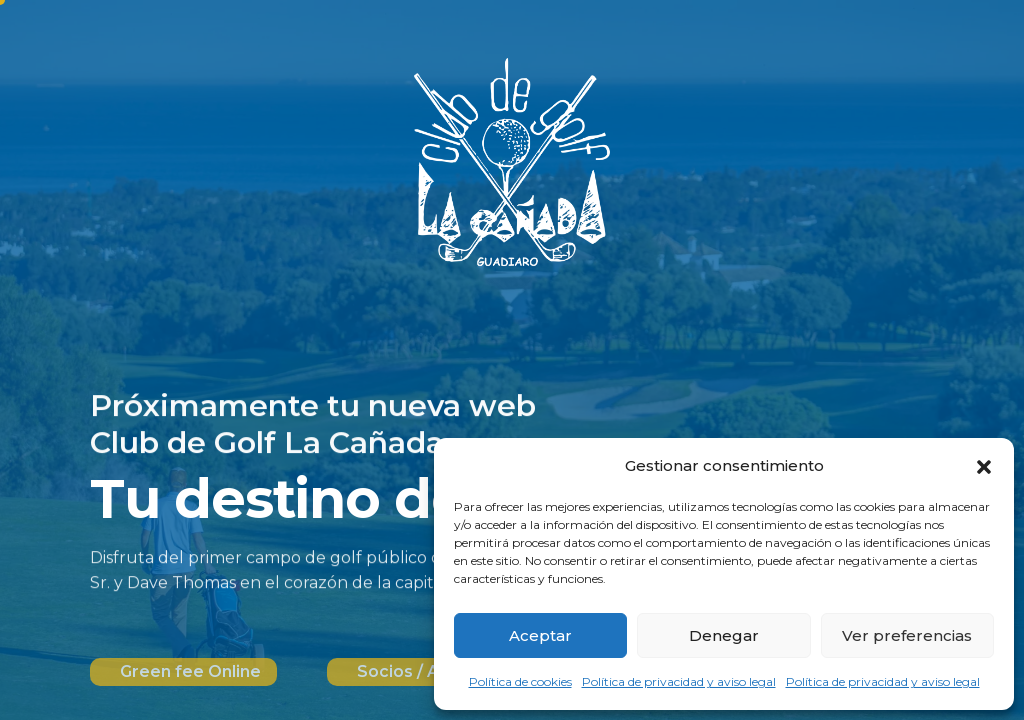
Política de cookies (520, 681)
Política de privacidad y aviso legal (679, 681)
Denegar (724, 635)
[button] (984, 466)
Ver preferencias (907, 635)
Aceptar (540, 635)
